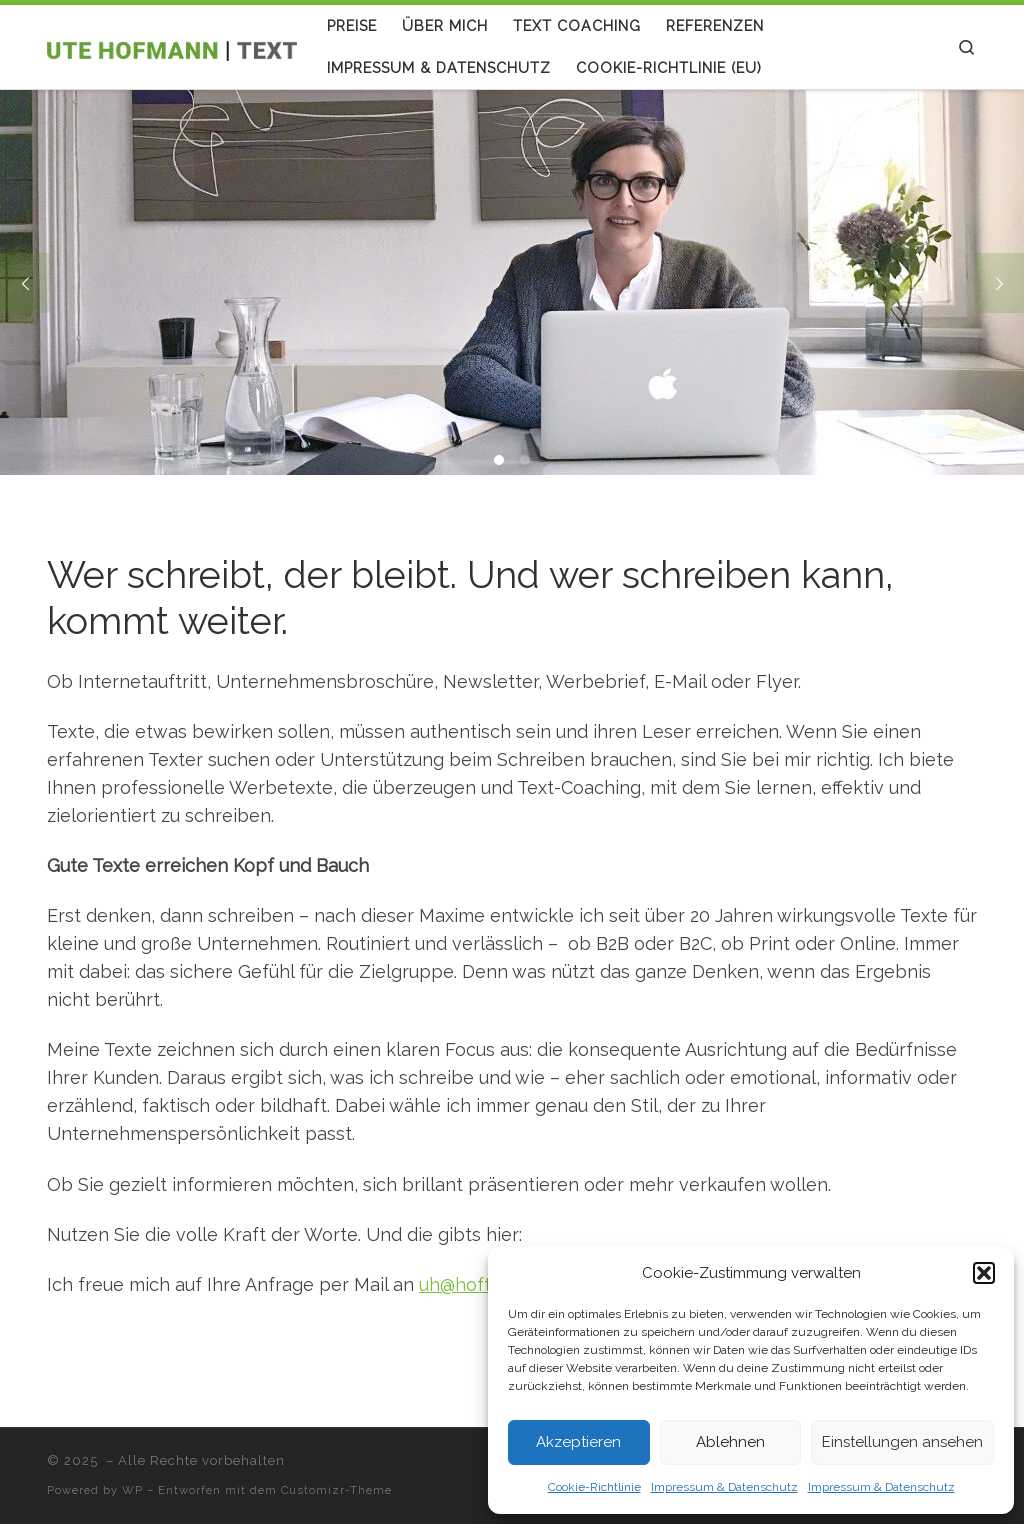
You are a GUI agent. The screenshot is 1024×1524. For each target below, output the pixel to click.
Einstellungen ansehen (902, 1442)
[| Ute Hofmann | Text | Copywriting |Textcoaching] (172, 47)
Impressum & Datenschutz (724, 1487)
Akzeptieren (578, 1442)
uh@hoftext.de (481, 1284)
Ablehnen (730, 1442)
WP (132, 1490)
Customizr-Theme (336, 1490)
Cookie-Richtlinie (594, 1487)
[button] (984, 1273)
